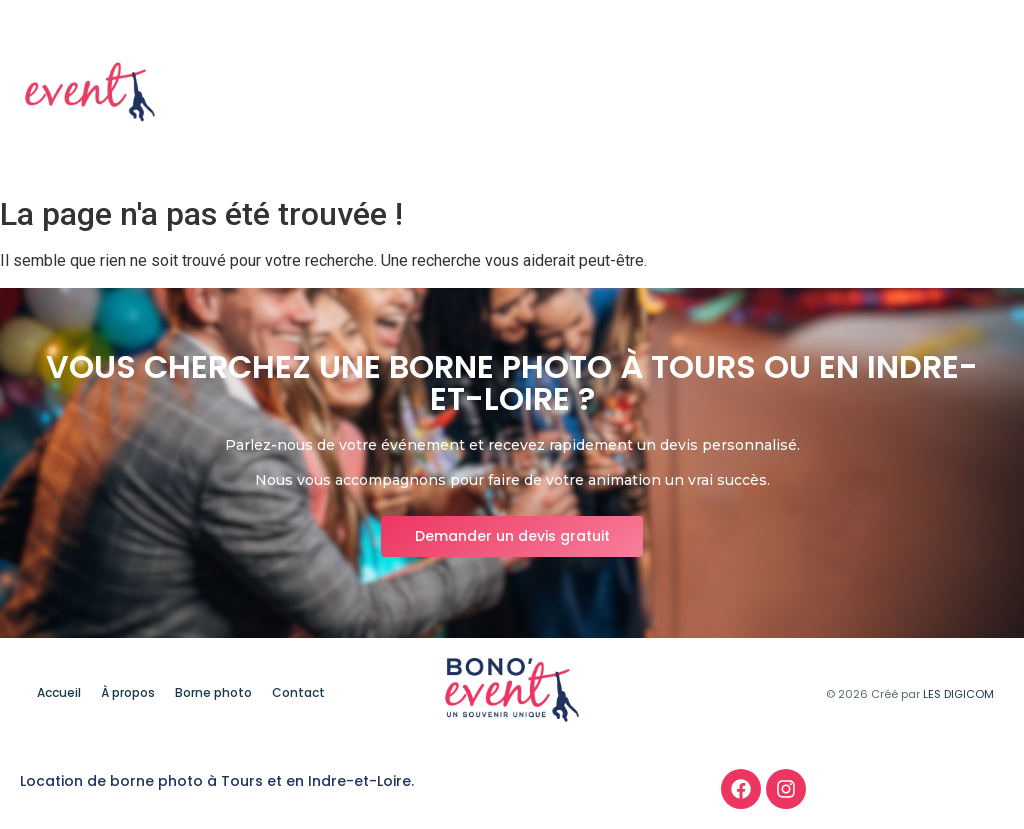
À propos (742, 93)
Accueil (648, 93)
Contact (966, 93)
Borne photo (856, 93)
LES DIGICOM (958, 694)
